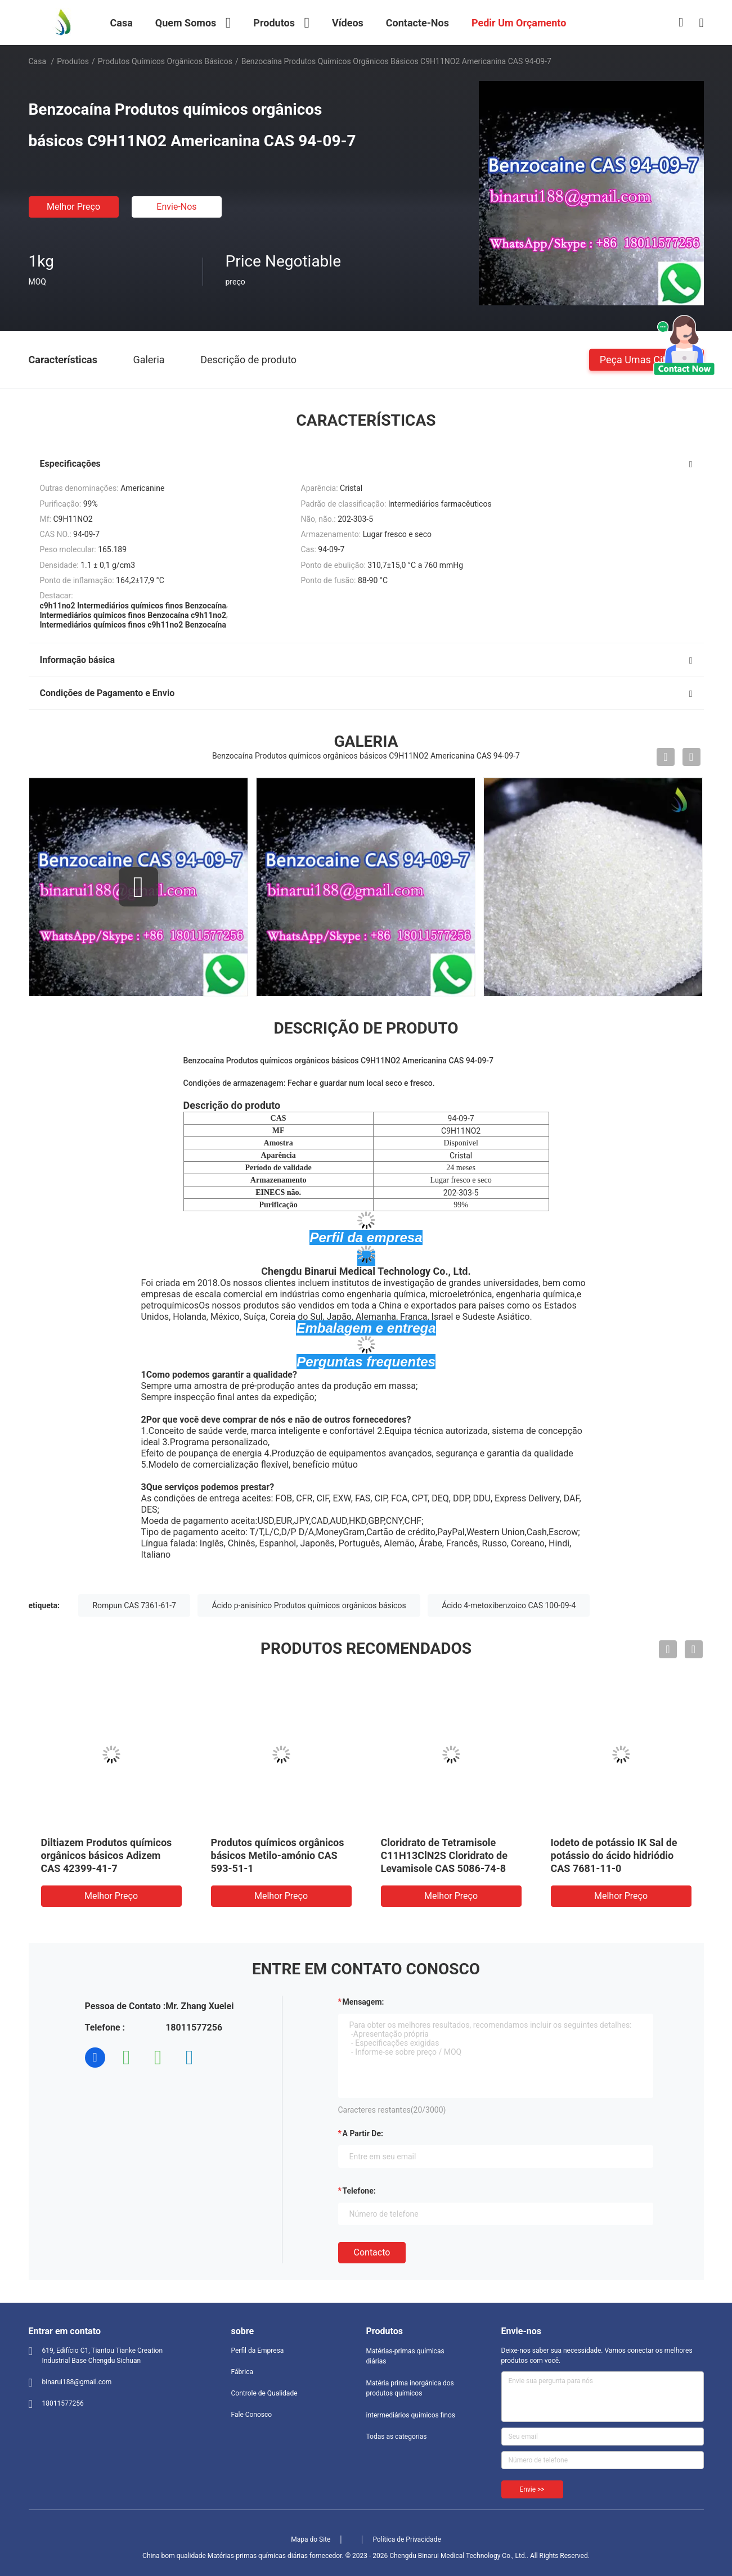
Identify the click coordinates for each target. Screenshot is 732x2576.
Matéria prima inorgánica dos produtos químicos (410, 2388)
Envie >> (532, 2489)
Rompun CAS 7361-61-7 (134, 1605)
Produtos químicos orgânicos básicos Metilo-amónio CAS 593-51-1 (277, 1855)
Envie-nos (176, 206)
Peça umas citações (646, 359)
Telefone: (359, 2190)
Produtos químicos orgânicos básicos (165, 61)
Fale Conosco (251, 2415)
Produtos (73, 61)
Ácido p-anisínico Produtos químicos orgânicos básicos (309, 1605)
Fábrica (242, 2372)
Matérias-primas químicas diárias (405, 2356)
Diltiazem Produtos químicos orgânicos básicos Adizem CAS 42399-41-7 (106, 1855)
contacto (372, 2252)
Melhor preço (73, 206)
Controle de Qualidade (264, 2393)
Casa (38, 61)
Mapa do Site (310, 2539)
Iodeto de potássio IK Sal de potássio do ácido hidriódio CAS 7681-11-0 (614, 1855)
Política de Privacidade (406, 2539)
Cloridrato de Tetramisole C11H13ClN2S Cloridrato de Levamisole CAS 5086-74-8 (444, 1855)
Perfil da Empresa (257, 2350)
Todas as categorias (396, 2436)
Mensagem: (363, 2001)
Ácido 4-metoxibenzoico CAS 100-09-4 (509, 1605)
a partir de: (363, 2133)
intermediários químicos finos (410, 2415)
